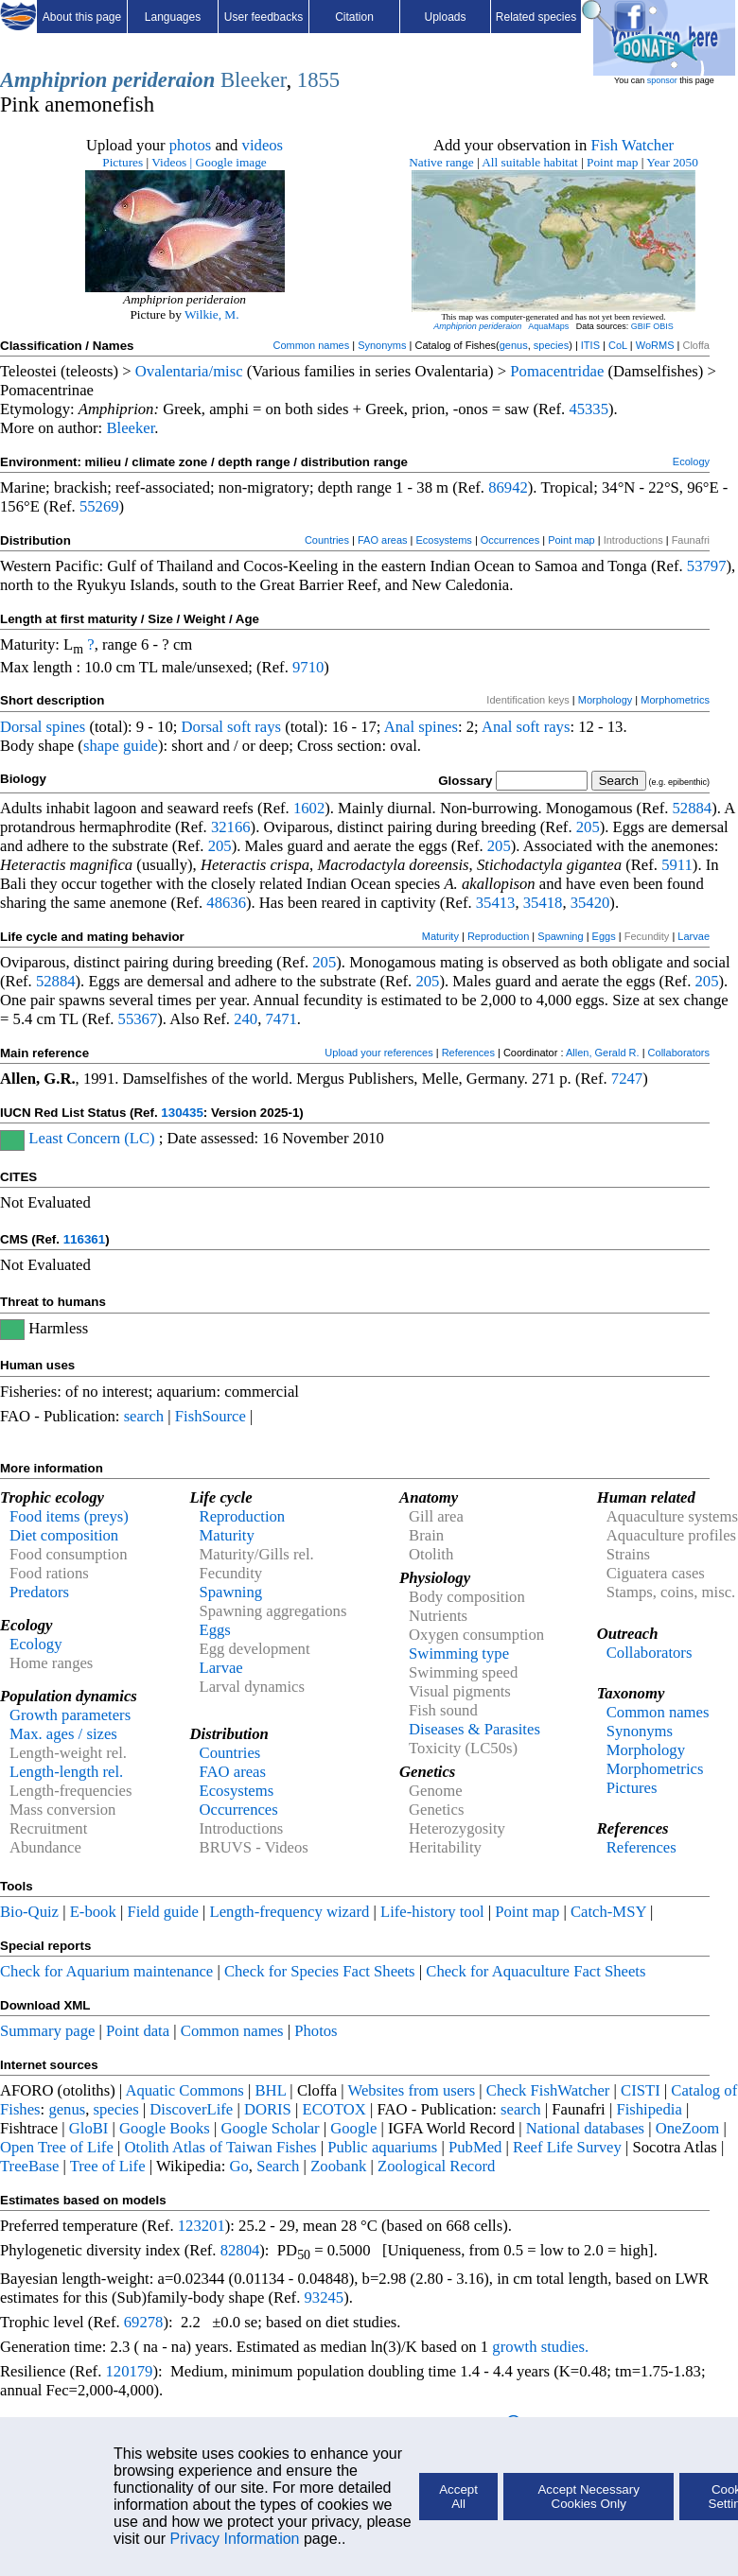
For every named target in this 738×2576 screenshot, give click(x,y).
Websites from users (412, 2090)
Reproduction (498, 936)
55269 (99, 506)
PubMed (474, 2147)
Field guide (162, 1912)
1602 (309, 808)
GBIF (641, 326)
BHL (271, 2090)
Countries (327, 540)
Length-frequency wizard (289, 1912)
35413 (496, 903)
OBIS (663, 326)
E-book (93, 1912)
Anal (399, 727)
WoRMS (655, 345)
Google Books (164, 2128)
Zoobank (338, 2166)
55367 (138, 1019)
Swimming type (459, 1653)
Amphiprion (53, 80)
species (551, 345)
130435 (181, 1112)
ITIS (590, 345)
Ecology (691, 461)
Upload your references (378, 1052)
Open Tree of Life (57, 2147)
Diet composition (63, 1535)
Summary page (47, 2031)
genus (514, 345)
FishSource (210, 1416)
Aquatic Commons (184, 2090)
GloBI (89, 2128)
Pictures (122, 162)
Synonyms (382, 345)
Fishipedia (648, 2109)
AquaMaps (548, 326)
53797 (707, 566)
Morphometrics (675, 699)
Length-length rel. (66, 1772)
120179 (128, 2371)
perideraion (164, 80)
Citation (354, 17)
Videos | (171, 162)
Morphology (605, 699)
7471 (281, 1019)
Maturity (440, 936)
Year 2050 (672, 162)
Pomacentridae (557, 371)
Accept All (458, 2496)
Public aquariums (382, 2147)
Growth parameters (70, 1715)
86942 (508, 487)
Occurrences (510, 540)
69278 (144, 2322)
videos (263, 145)
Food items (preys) (69, 1516)
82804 (240, 2250)
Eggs (604, 936)
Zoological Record (436, 2166)
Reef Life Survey (567, 2147)
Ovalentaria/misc (189, 371)
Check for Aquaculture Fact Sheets (535, 1971)
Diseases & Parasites (474, 1729)
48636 (226, 903)
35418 (543, 903)
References (468, 1052)
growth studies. (538, 2347)
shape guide (120, 746)
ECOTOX (334, 2109)
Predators (39, 1592)
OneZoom (688, 2128)
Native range (441, 162)
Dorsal (21, 727)
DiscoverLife (191, 2109)
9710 (308, 667)
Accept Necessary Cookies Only (588, 2496)
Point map (612, 162)
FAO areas (383, 540)
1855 (318, 80)
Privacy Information (235, 2539)
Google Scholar (270, 2128)
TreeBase (29, 2166)
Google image (231, 162)
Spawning (560, 936)
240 (245, 1019)
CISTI (640, 2090)
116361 (84, 1239)
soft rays (254, 727)
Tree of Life (108, 2166)
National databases (585, 2128)
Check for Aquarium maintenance (106, 1971)
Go (238, 2166)
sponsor (662, 80)
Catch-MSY (608, 1912)
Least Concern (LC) (91, 1138)
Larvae (693, 936)
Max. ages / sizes (63, 1734)
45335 (588, 409)
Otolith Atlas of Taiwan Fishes (220, 2147)
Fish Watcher (632, 145)
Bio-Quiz (29, 1912)
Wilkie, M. (211, 314)
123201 (201, 2226)
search (144, 1416)
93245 (324, 2297)
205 (588, 827)
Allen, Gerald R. (603, 1052)
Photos (315, 2031)
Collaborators (679, 1052)
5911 (677, 865)
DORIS (267, 2109)
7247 (626, 1079)
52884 (692, 808)
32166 (231, 827)
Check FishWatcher (548, 2090)
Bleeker (253, 80)
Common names (310, 345)
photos (190, 145)
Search (277, 2166)
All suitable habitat (529, 162)
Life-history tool (432, 1912)
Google (353, 2128)
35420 (590, 903)
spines (66, 727)
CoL (617, 345)
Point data (137, 2031)
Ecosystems (444, 540)
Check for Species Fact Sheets (319, 1971)
